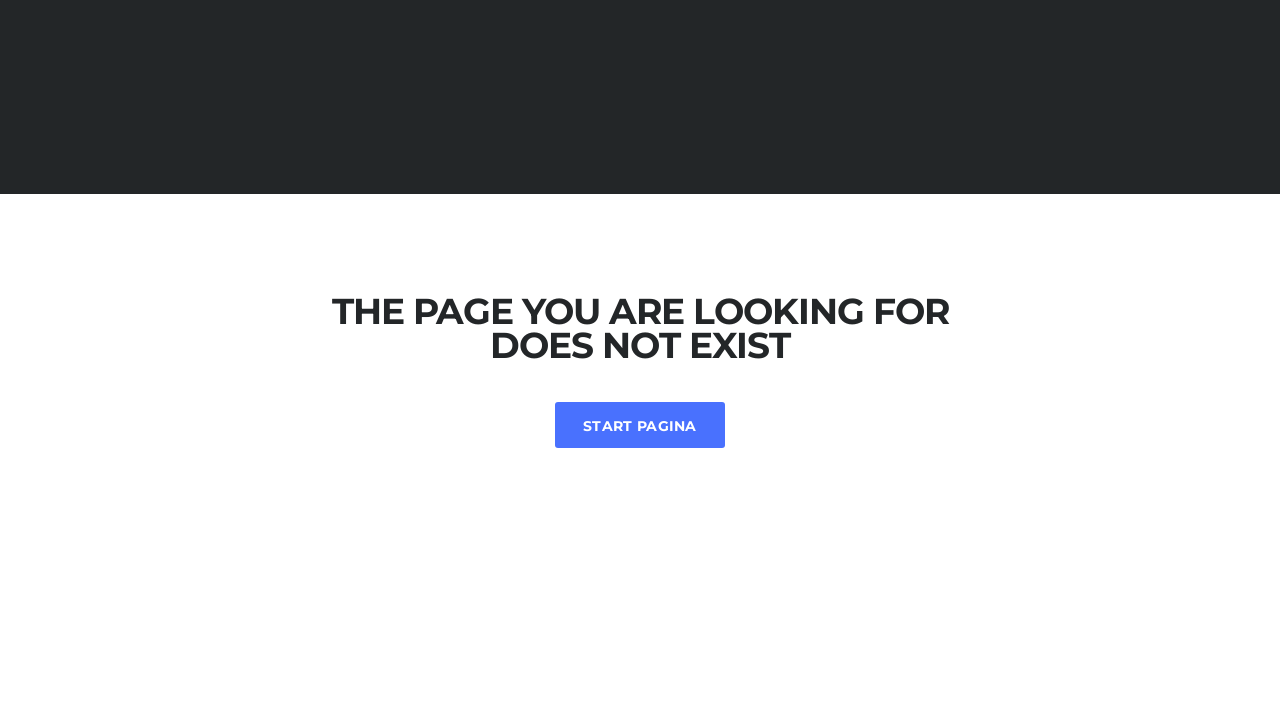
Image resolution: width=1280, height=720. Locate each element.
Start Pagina (640, 426)
